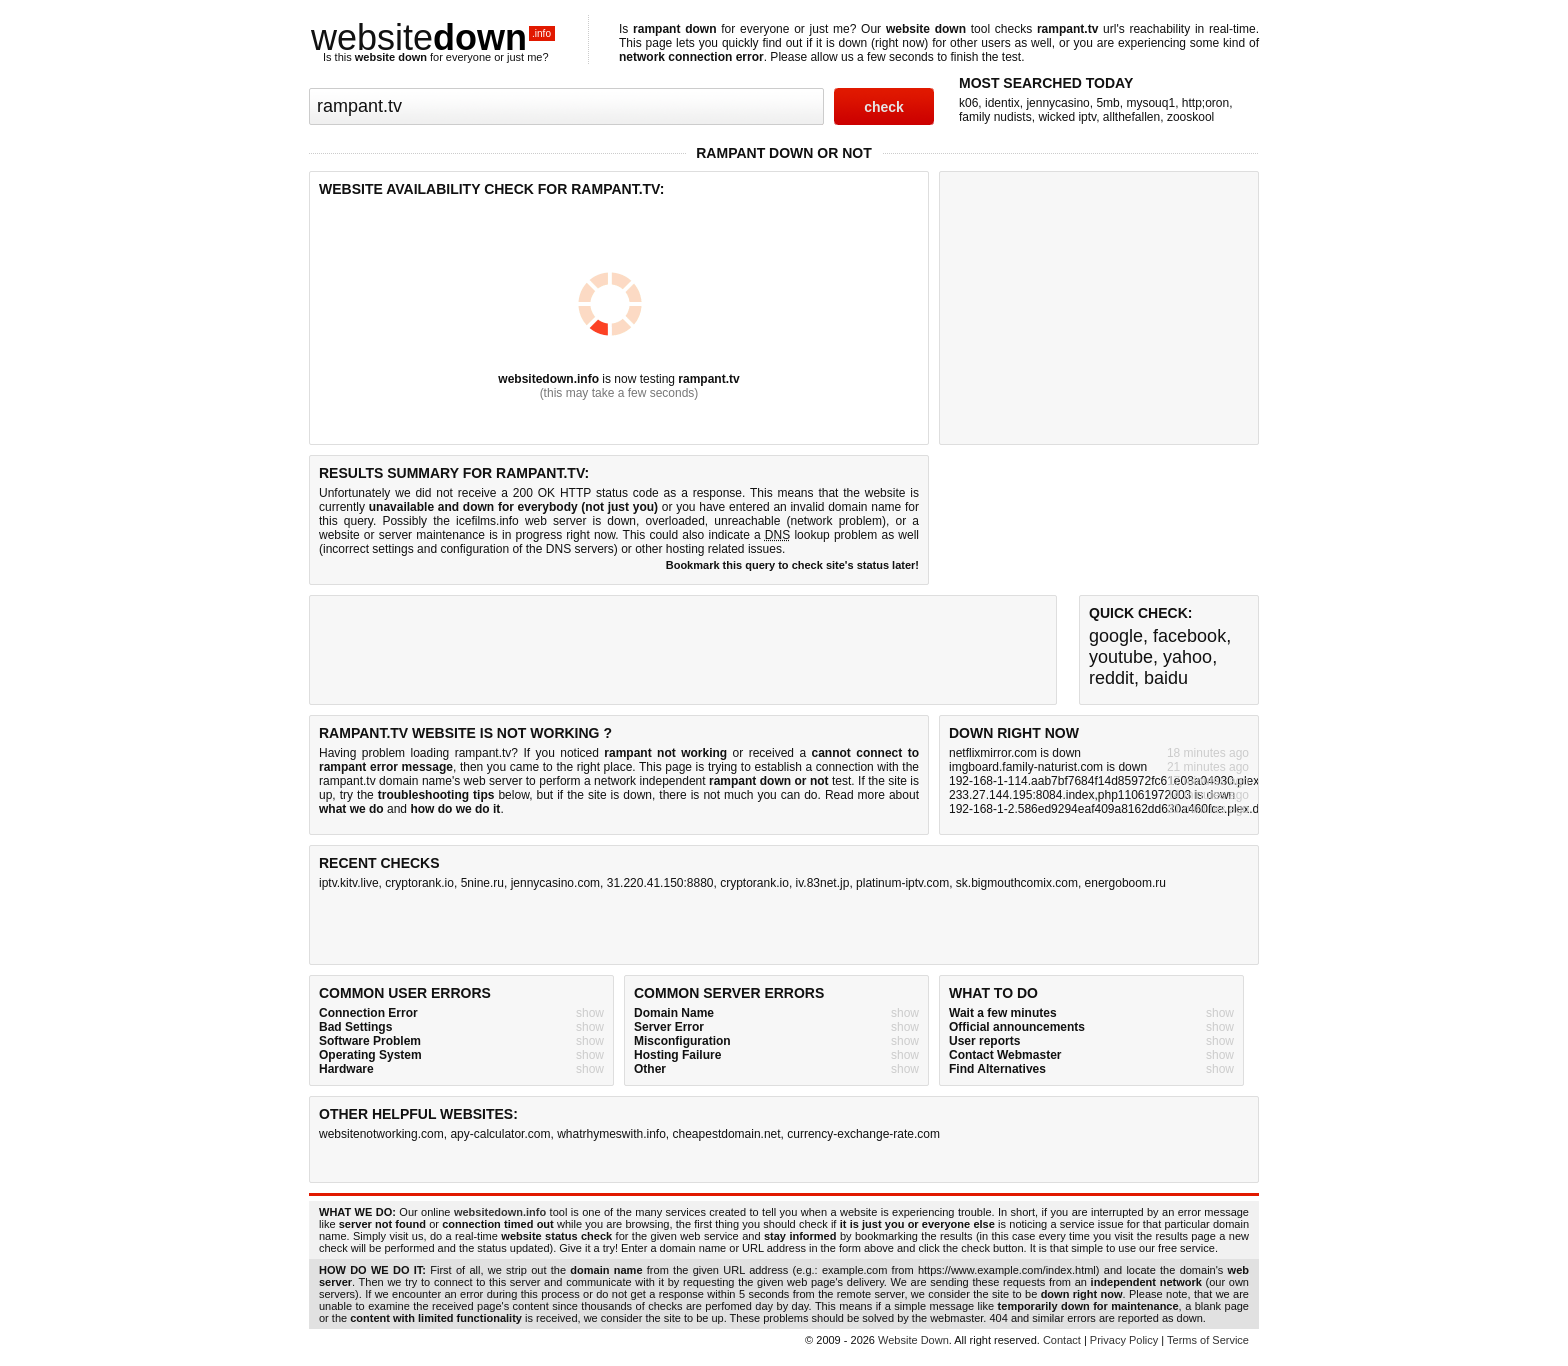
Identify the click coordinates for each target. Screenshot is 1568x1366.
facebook (1189, 636)
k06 (968, 103)
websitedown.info (548, 379)
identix (1002, 103)
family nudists (995, 117)
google (1116, 636)
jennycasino (1057, 103)
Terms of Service (1208, 1340)
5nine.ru (482, 883)
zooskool (1190, 117)
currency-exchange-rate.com (863, 1134)
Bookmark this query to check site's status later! (792, 565)
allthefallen (1131, 117)
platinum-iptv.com (902, 883)
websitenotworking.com (381, 1134)
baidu (1166, 678)
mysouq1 (1150, 103)
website (433, 37)
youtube (1121, 657)
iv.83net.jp (823, 883)
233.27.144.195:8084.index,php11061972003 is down (1092, 795)
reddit (1111, 678)
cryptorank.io (419, 883)
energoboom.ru (1125, 883)
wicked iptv (1067, 117)
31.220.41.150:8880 (660, 883)
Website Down (913, 1340)
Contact (1062, 1340)
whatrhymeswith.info (611, 1134)
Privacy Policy (1124, 1340)
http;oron (1205, 103)
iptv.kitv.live (349, 883)
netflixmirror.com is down (1015, 753)
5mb (1107, 103)
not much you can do (760, 795)
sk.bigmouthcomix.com (1017, 883)
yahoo (1187, 657)
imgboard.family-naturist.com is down (1048, 767)
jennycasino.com (555, 883)
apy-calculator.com (500, 1134)
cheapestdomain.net (727, 1134)
